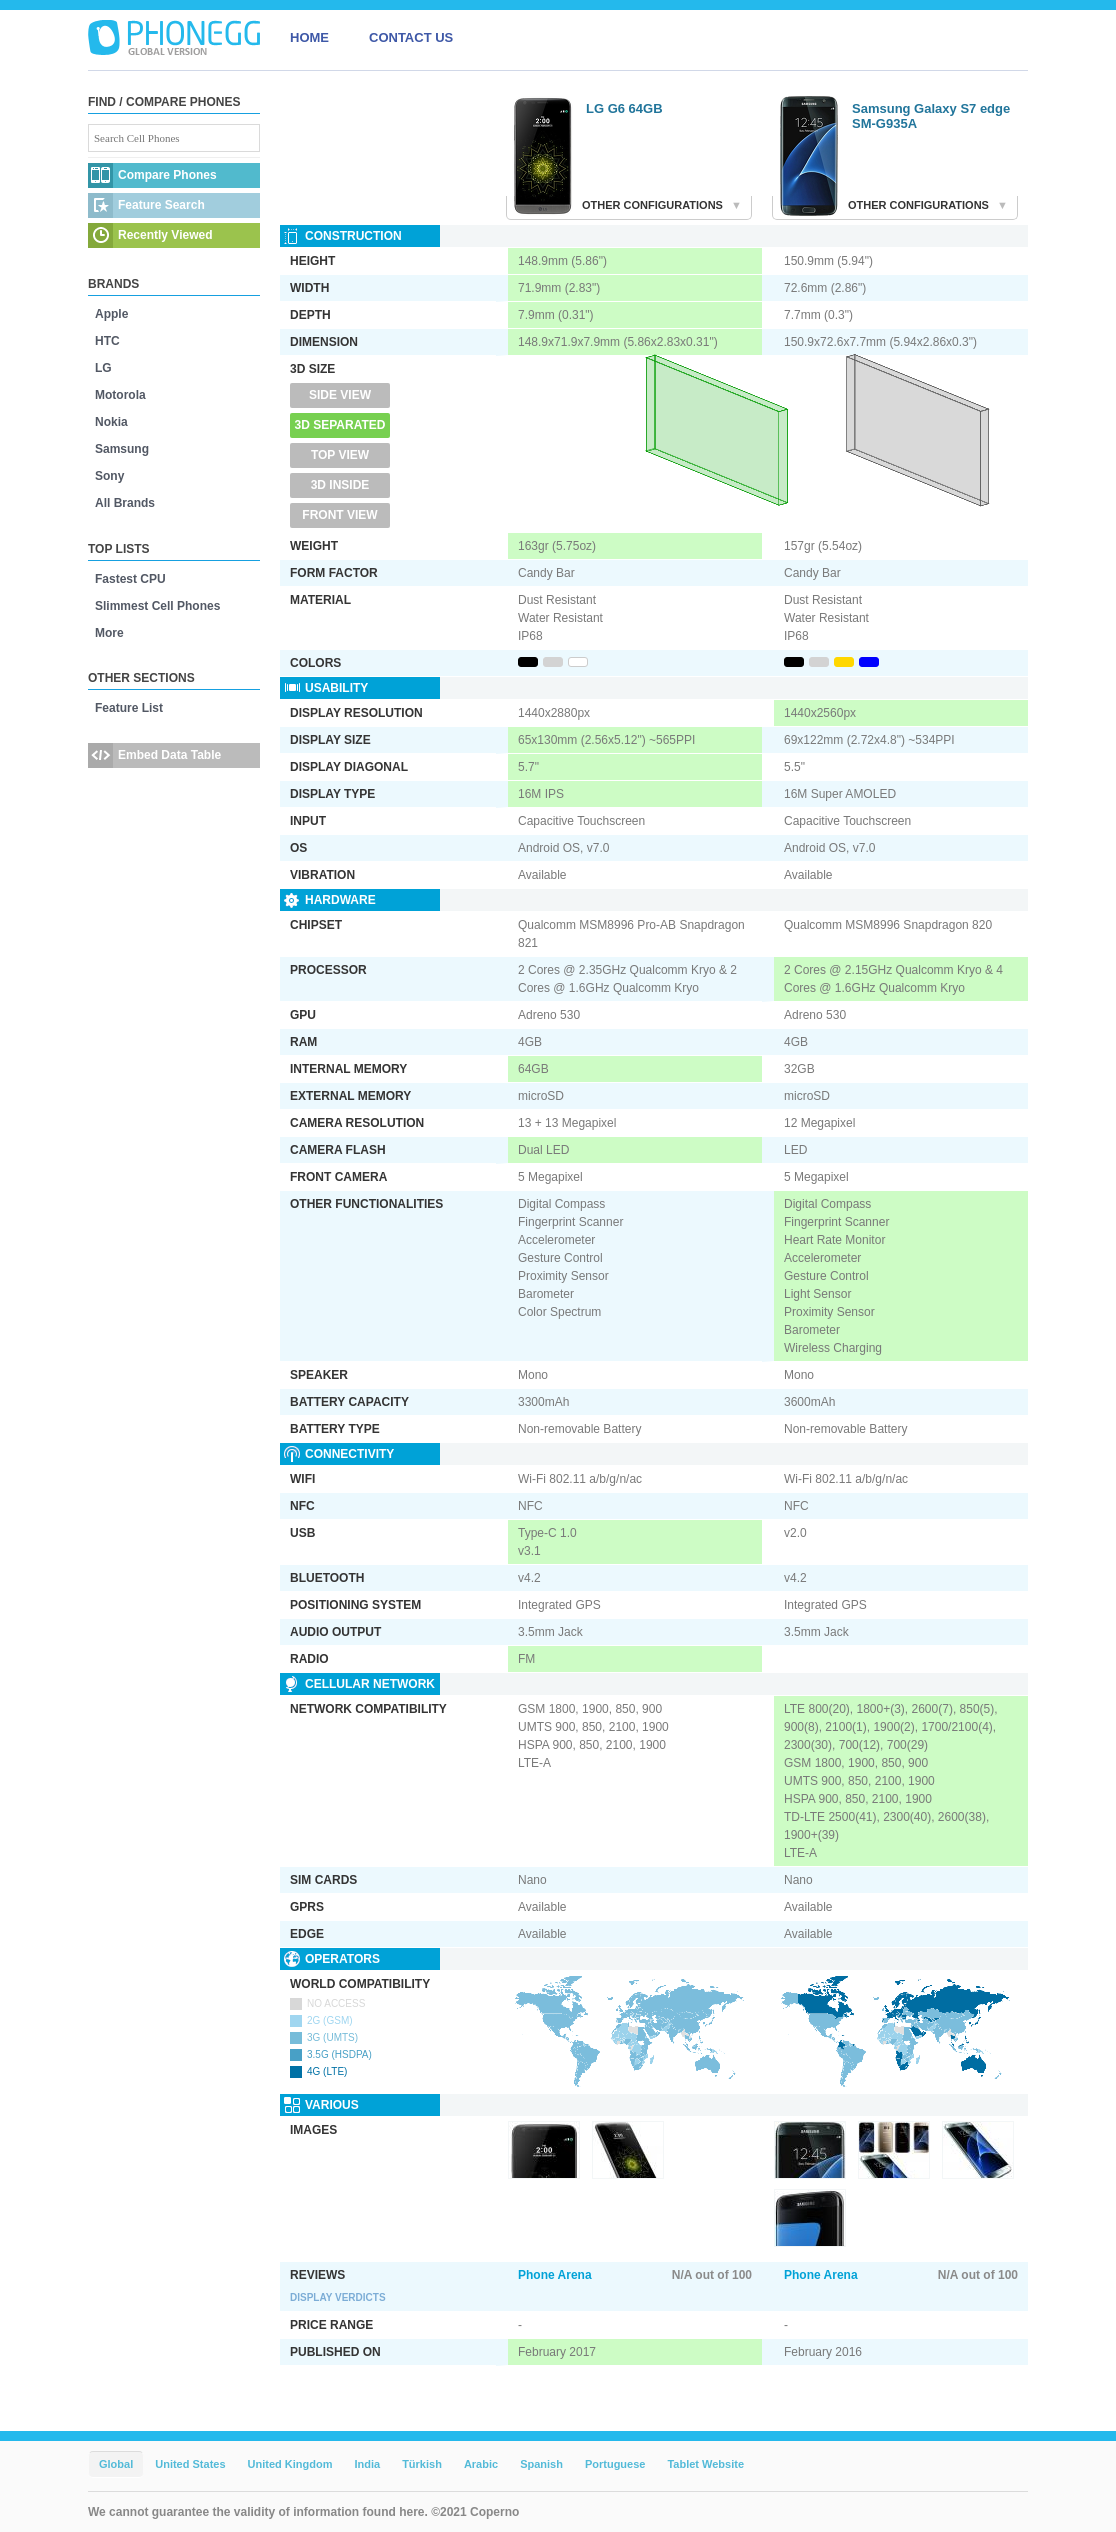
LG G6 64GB (624, 108)
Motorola (120, 395)
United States (190, 2464)
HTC (107, 341)
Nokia (111, 422)
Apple (111, 314)
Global (116, 2464)
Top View (340, 455)
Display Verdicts (338, 2297)
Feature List (129, 708)
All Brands (125, 503)
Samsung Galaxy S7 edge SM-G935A (931, 116)
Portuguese (615, 2464)
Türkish (422, 2464)
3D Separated (340, 425)
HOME (309, 37)
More (109, 633)
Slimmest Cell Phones (157, 606)
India (367, 2464)
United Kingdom (290, 2464)
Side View (340, 395)
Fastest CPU (130, 579)
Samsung (122, 449)
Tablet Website (705, 2464)
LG (103, 368)
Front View (339, 515)
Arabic (481, 2464)
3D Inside (340, 485)
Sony (109, 476)
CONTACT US (411, 37)
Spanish (541, 2464)
